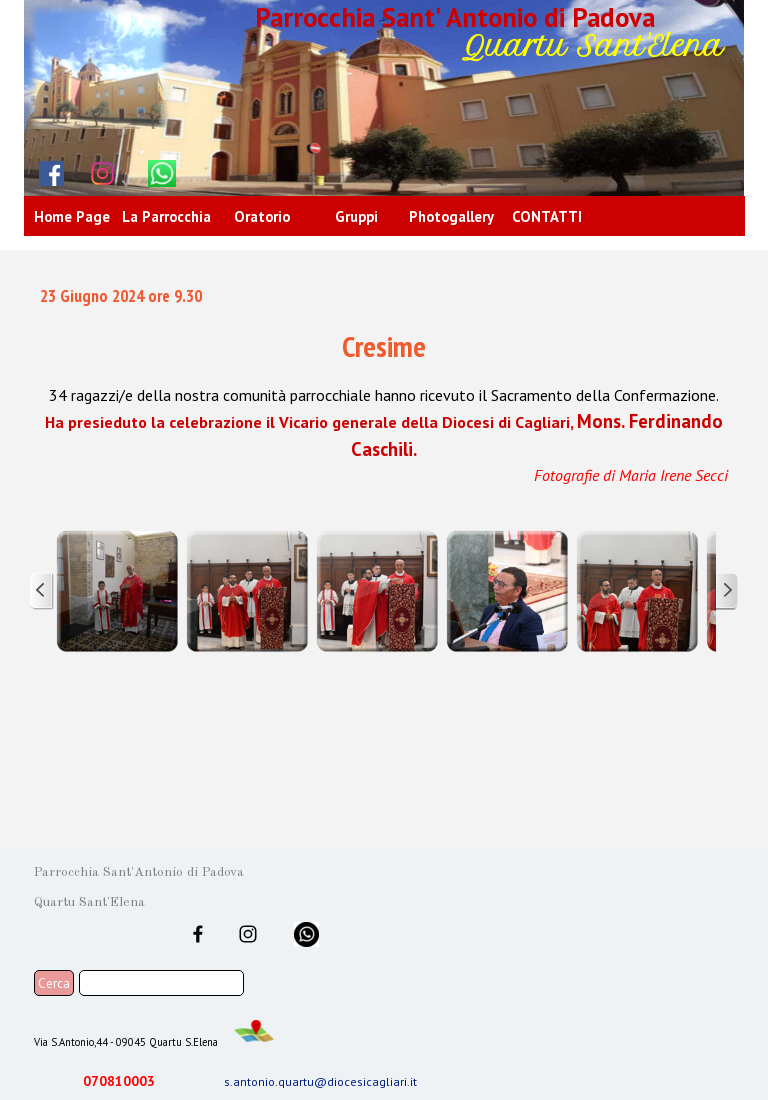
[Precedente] (42, 591)
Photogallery (451, 216)
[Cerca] (161, 983)
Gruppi (356, 216)
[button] (117, 591)
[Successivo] (726, 591)
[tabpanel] (384, 385)
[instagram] (103, 173)
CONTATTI (547, 216)
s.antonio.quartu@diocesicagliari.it (320, 1081)
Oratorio (262, 216)
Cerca (54, 983)
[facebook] (52, 173)
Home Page (72, 216)
